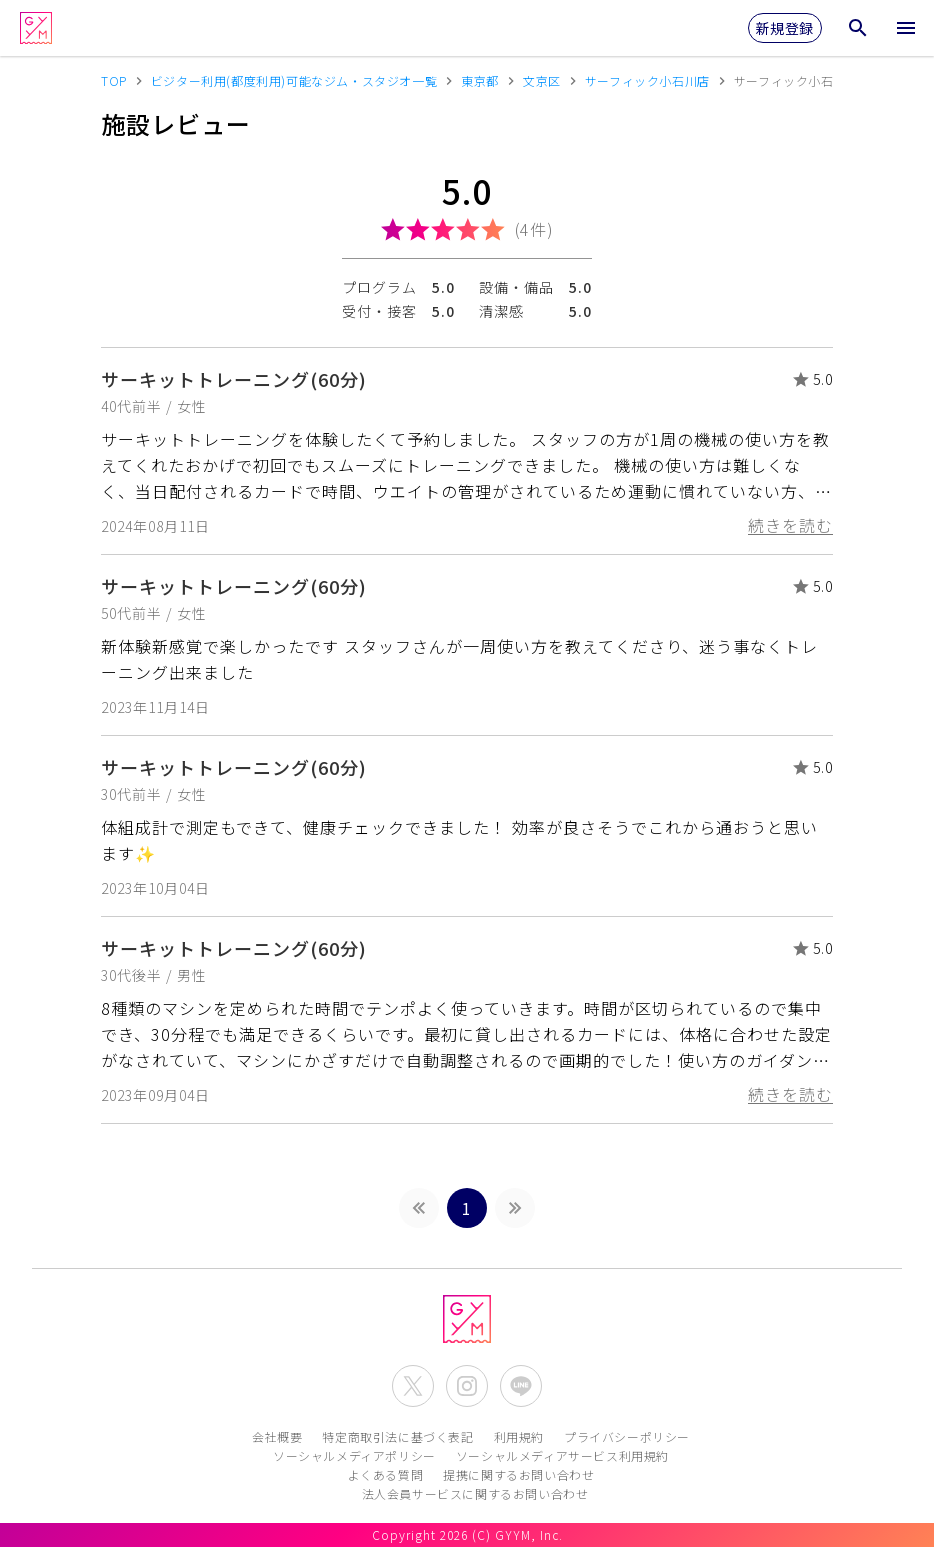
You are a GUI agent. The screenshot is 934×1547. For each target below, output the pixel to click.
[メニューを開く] (906, 28)
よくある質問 (386, 1474)
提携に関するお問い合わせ (518, 1474)
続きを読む (790, 525)
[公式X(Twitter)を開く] (413, 1386)
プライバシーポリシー (627, 1436)
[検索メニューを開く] (858, 28)
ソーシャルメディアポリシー (354, 1455)
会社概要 (277, 1436)
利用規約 (519, 1436)
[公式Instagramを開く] (467, 1386)
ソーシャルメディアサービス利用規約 (562, 1455)
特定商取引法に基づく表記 (397, 1436)
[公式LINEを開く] (521, 1386)
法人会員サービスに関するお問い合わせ (475, 1493)
